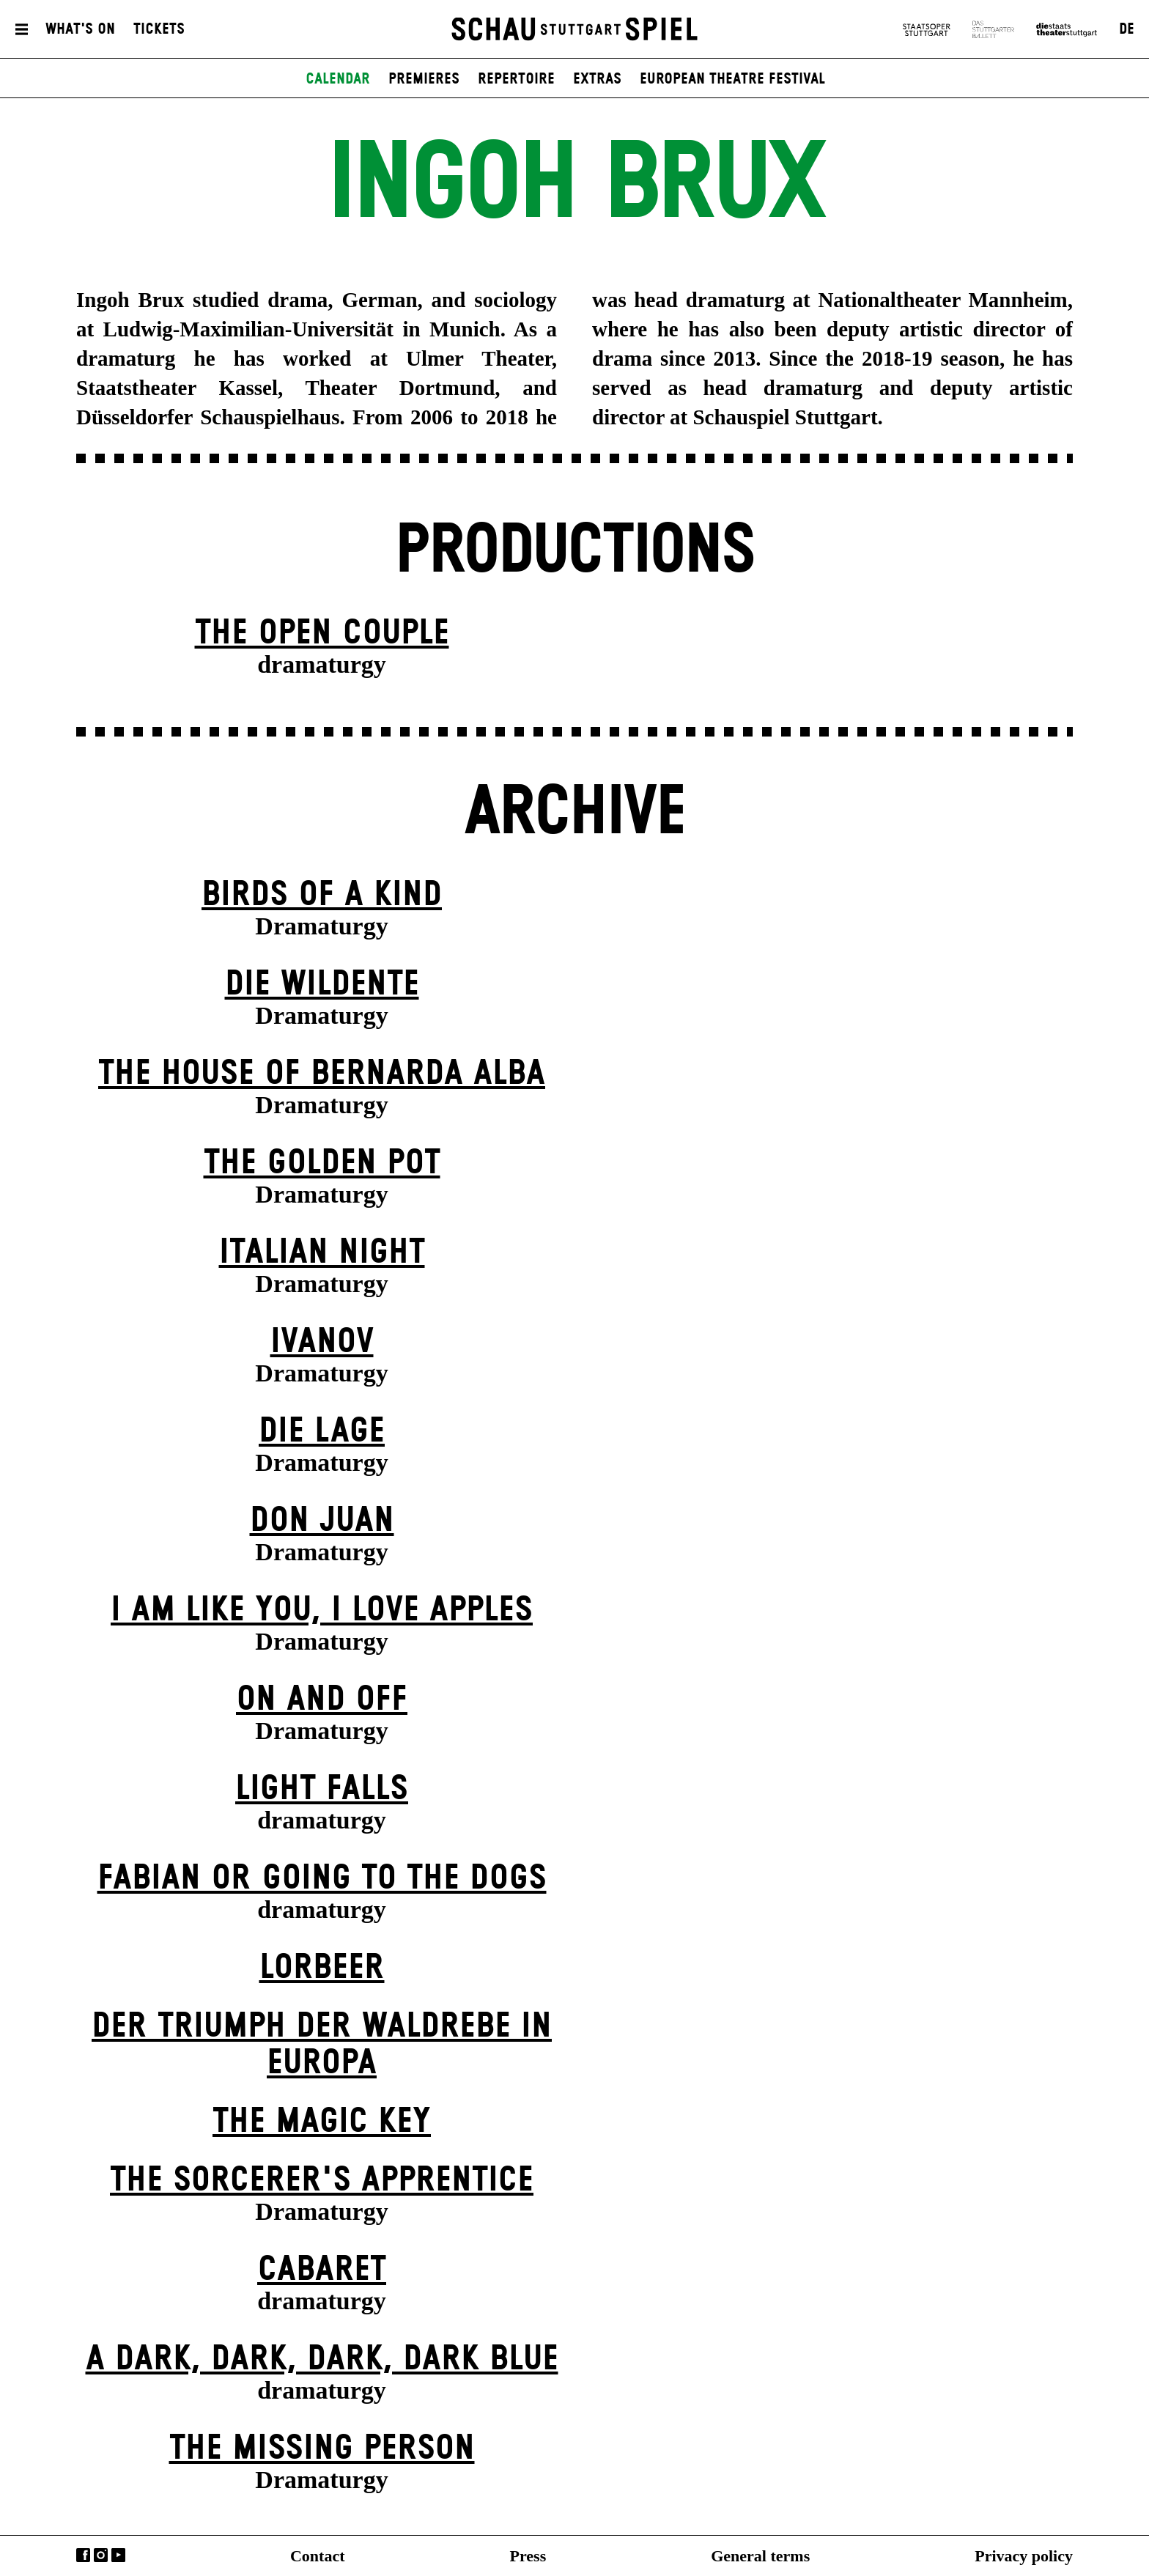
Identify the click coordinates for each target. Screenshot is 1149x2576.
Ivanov (322, 1342)
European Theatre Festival (732, 83)
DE (1126, 31)
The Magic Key (322, 2122)
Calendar (338, 83)
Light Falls (321, 1789)
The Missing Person (322, 2449)
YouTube (118, 2555)
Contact (317, 2556)
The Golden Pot (322, 1163)
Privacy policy (1024, 2556)
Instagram (101, 2555)
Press (528, 2556)
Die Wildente (322, 985)
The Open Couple (322, 634)
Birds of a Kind (322, 895)
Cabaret (321, 2270)
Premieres (423, 83)
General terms (760, 2556)
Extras (597, 83)
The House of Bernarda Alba (321, 1074)
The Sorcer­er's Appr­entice (321, 2181)
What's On (80, 31)
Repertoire (516, 83)
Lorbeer (322, 1968)
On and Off (321, 1700)
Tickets (159, 31)
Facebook (83, 2555)
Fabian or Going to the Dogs (322, 1879)
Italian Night (322, 1253)
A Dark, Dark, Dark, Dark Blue (322, 2359)
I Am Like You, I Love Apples (322, 1610)
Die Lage (322, 1432)
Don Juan (322, 1521)
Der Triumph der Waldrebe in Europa (322, 2045)
